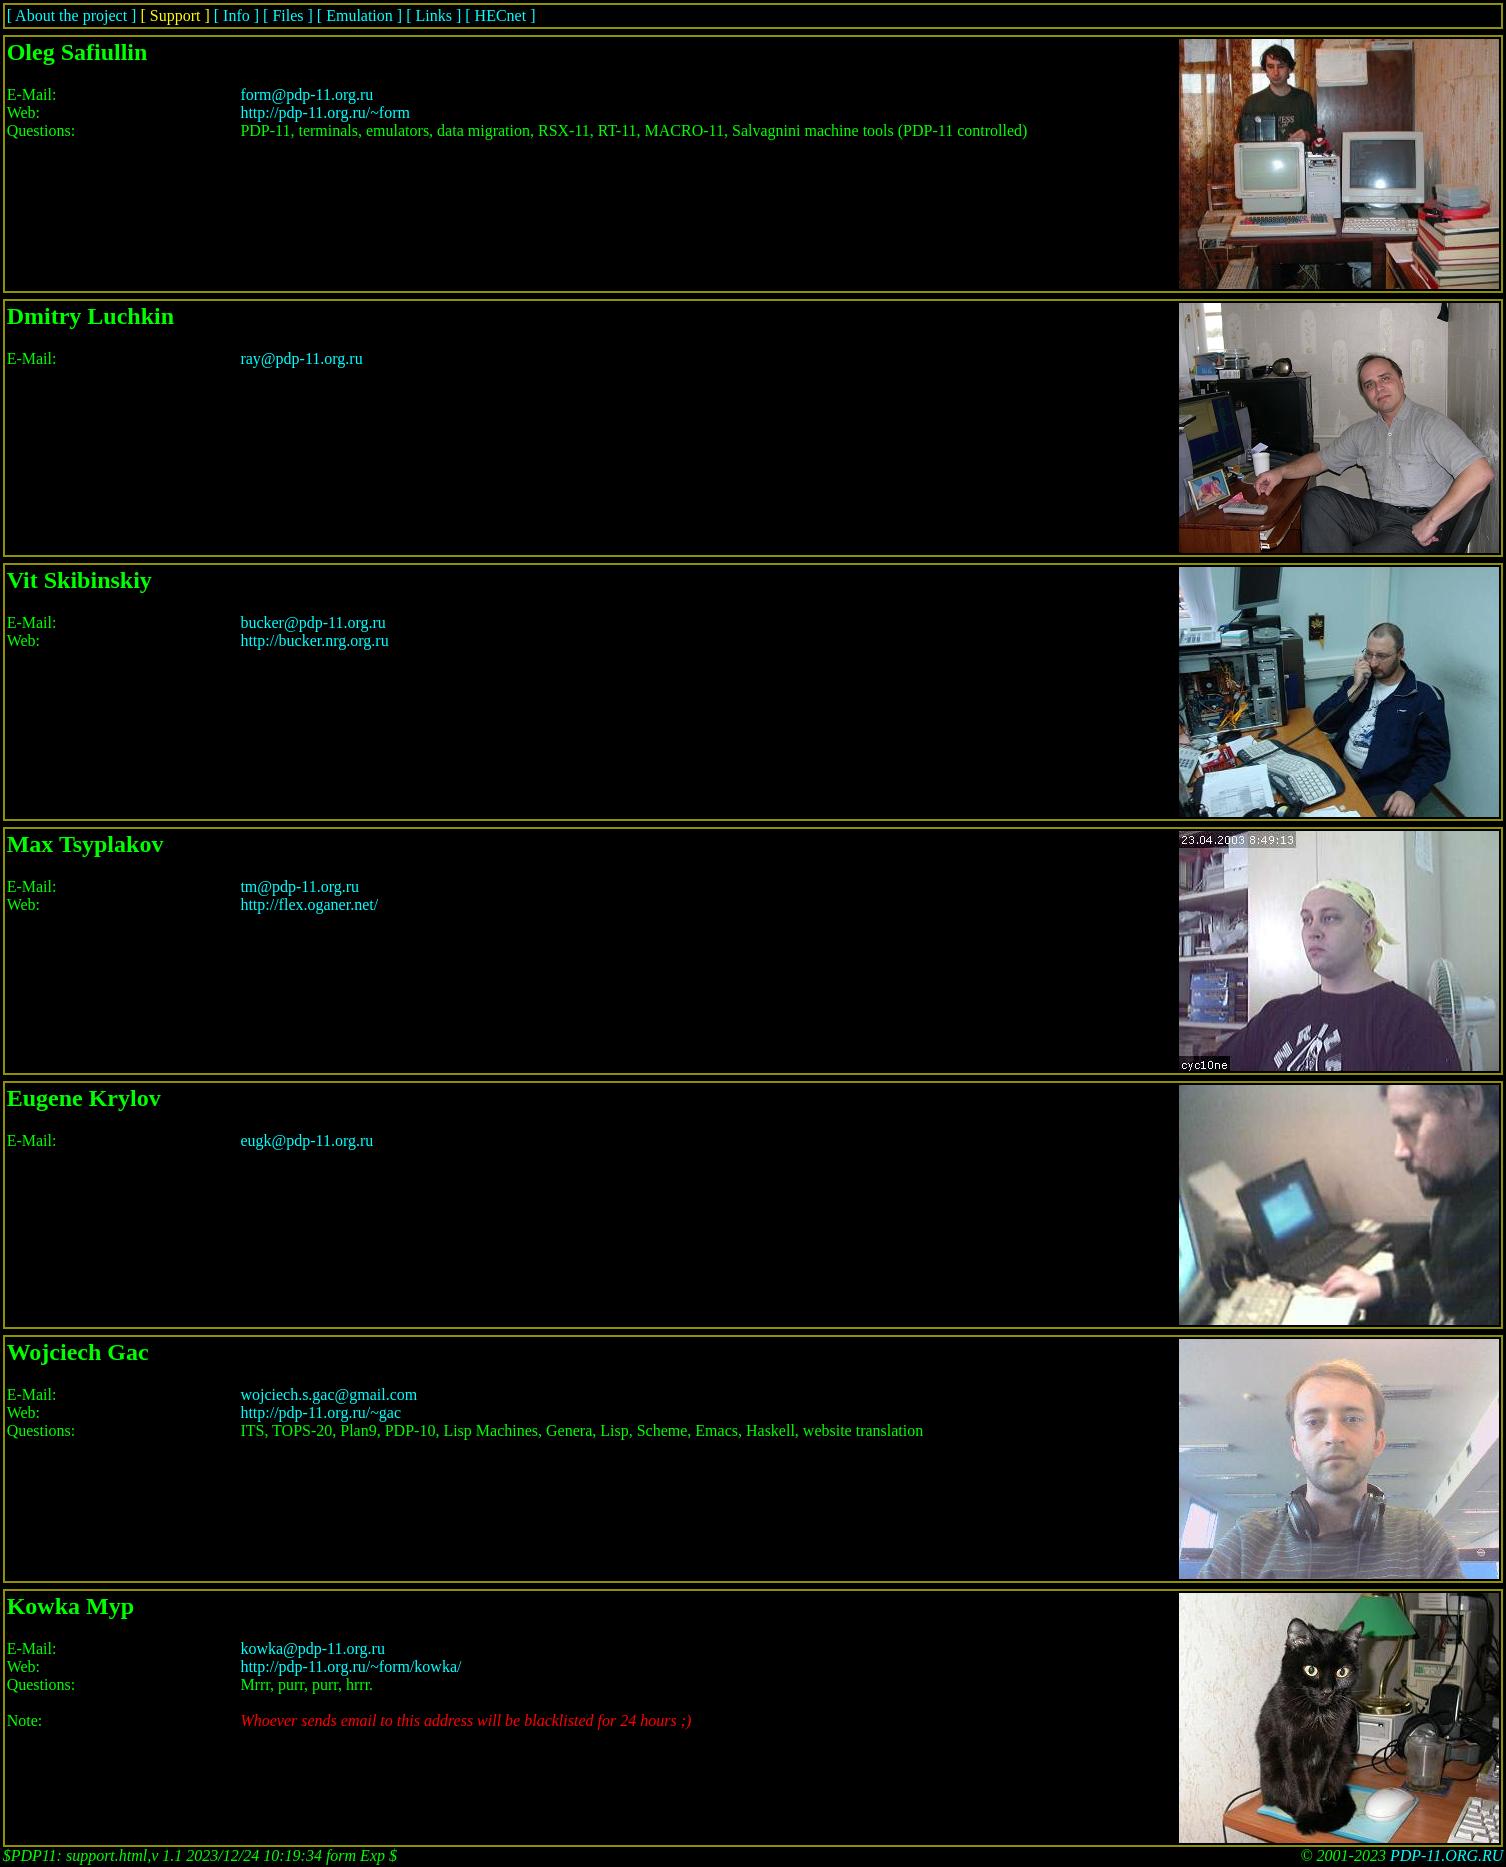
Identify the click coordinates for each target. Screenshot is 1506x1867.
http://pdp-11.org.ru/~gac (320, 1412)
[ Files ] (288, 15)
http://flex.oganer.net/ (309, 904)
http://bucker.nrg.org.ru (314, 640)
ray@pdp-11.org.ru (301, 358)
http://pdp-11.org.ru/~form (325, 112)
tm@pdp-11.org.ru (299, 886)
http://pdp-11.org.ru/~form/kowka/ (350, 1666)
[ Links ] (433, 15)
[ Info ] (236, 15)
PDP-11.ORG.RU (1446, 1855)
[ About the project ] (72, 15)
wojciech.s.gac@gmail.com (328, 1394)
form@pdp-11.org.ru (306, 94)
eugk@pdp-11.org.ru (306, 1140)
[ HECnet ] (500, 15)
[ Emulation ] (359, 15)
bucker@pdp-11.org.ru (312, 622)
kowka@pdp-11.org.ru (312, 1648)
